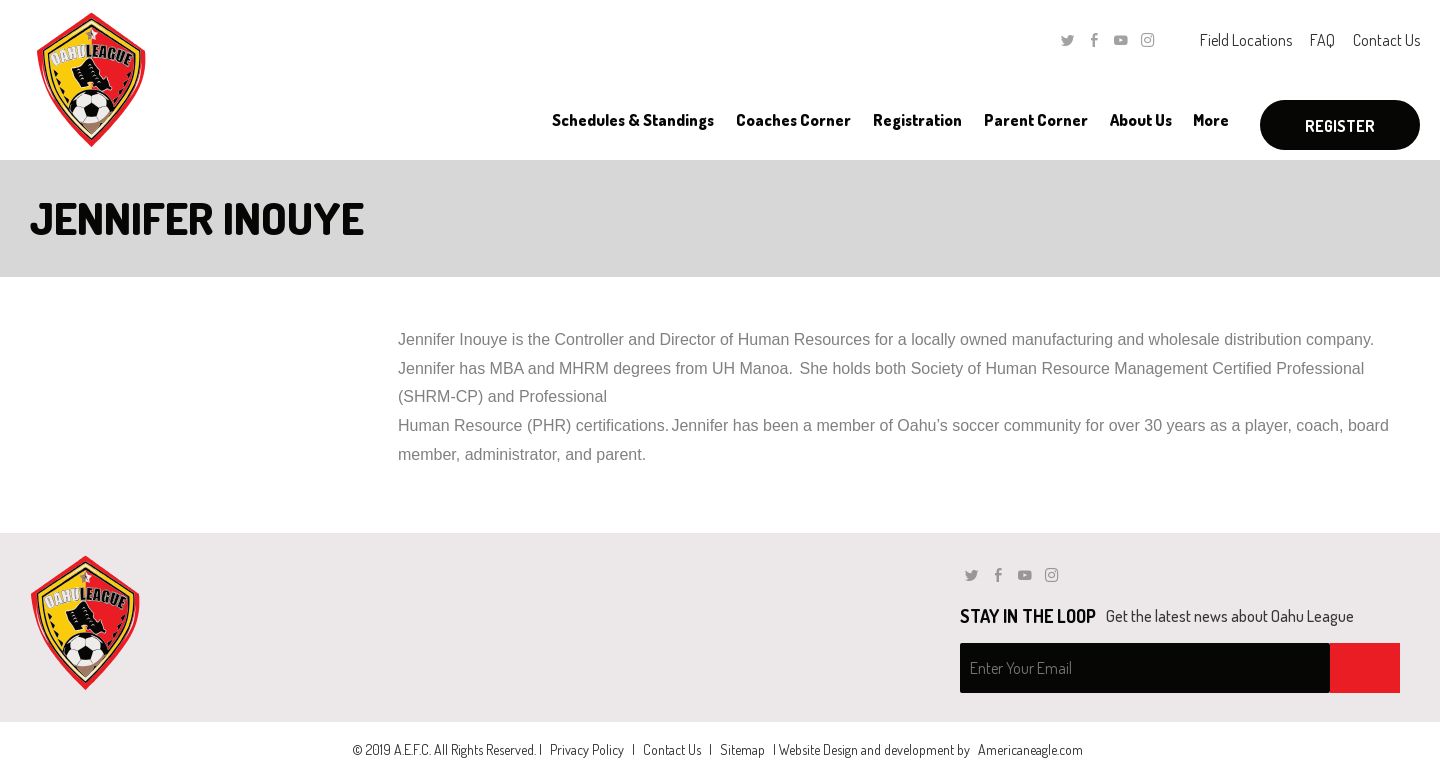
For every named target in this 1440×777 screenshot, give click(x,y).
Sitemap (742, 749)
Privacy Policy (587, 749)
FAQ (1322, 40)
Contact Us (1386, 40)
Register (1340, 126)
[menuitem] (632, 120)
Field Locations (1246, 40)
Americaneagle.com (1030, 749)
